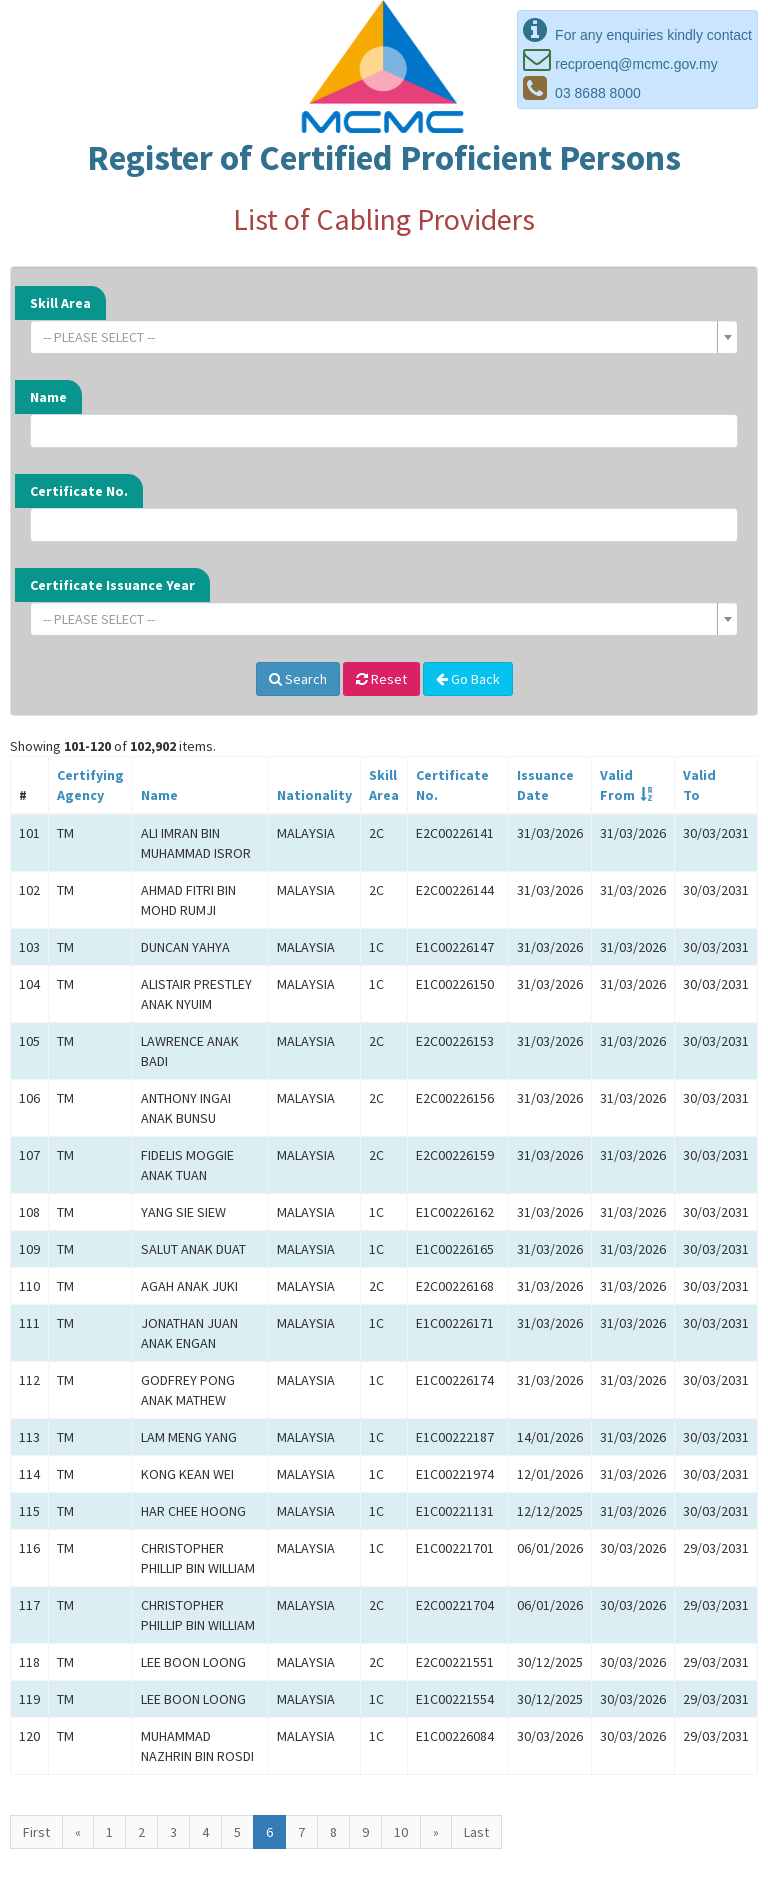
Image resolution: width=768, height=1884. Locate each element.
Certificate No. (79, 491)
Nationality (314, 795)
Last (476, 1832)
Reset (381, 679)
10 (401, 1832)
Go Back (468, 679)
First (36, 1832)
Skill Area (60, 303)
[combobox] (384, 337)
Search (298, 679)
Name (48, 397)
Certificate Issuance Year (112, 585)
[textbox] (378, 337)
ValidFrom (617, 785)
